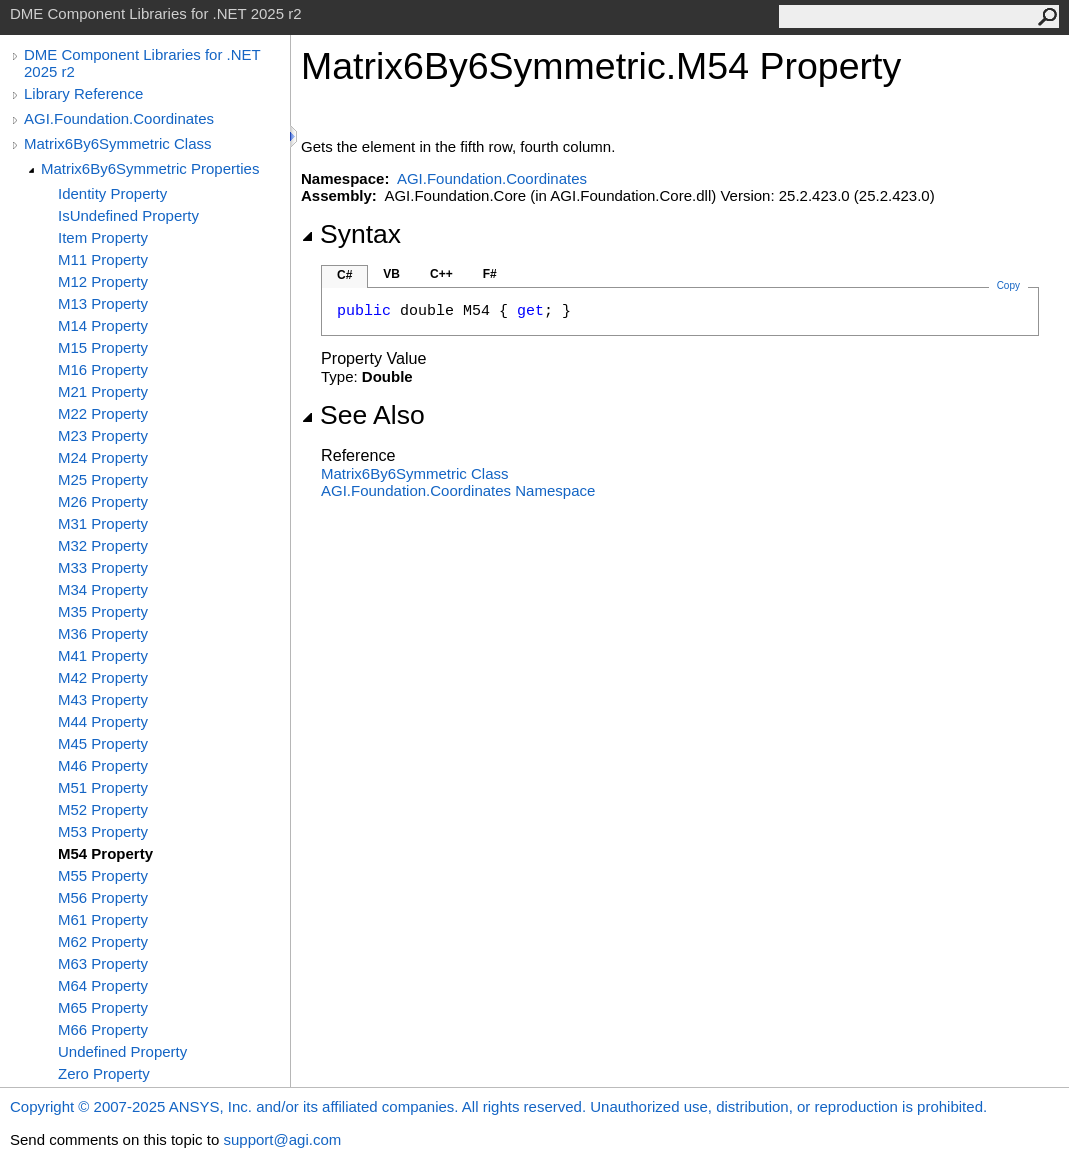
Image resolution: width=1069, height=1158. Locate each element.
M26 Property (103, 501)
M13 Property (103, 303)
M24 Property (103, 457)
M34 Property (103, 589)
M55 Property (103, 875)
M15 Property (103, 347)
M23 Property (103, 435)
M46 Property (103, 765)
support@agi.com (282, 1139)
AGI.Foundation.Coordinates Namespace (458, 490)
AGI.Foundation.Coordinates (119, 118)
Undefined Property (122, 1051)
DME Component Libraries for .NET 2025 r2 (142, 63)
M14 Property (103, 325)
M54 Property (105, 853)
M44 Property (103, 721)
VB (391, 274)
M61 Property (103, 919)
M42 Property (103, 677)
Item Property (103, 237)
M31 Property (103, 523)
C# (344, 275)
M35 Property (103, 611)
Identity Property (112, 193)
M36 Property (103, 633)
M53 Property (103, 831)
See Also (363, 415)
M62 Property (103, 941)
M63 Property (103, 963)
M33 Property (103, 567)
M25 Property (103, 479)
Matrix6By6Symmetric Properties (150, 168)
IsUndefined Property (128, 215)
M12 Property (103, 281)
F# (490, 274)
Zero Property (104, 1073)
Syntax (351, 234)
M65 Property (103, 1007)
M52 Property (103, 809)
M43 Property (103, 699)
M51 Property (103, 787)
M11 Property (103, 259)
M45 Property (103, 743)
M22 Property (103, 413)
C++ (441, 274)
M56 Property (103, 897)
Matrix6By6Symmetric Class (118, 143)
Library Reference (83, 93)
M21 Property (103, 391)
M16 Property (103, 369)
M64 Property (103, 985)
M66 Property (103, 1029)
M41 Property (103, 655)
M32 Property (103, 545)
